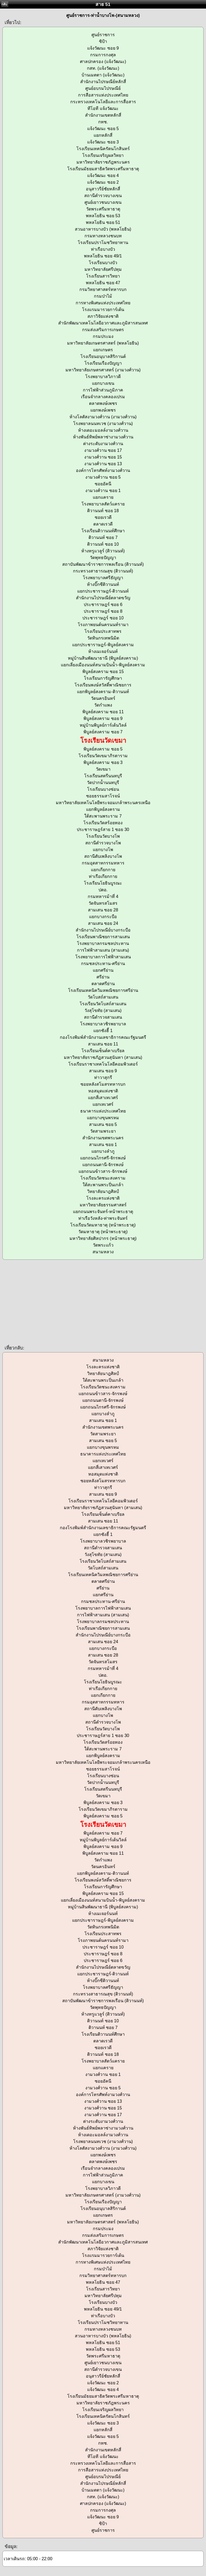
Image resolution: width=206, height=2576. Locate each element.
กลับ (4, 4)
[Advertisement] (103, 1301)
